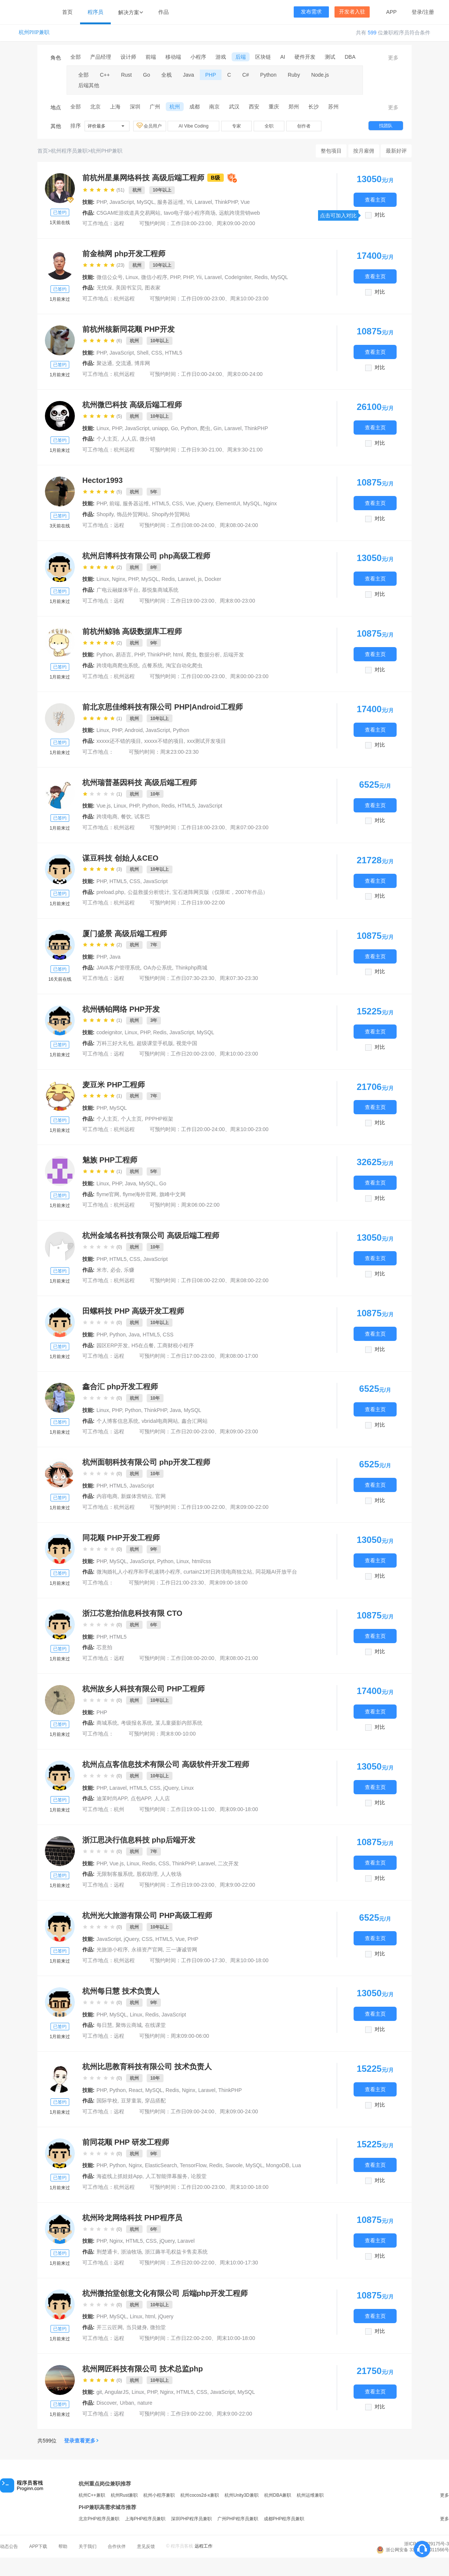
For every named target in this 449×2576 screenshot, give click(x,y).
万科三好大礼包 (115, 1043)
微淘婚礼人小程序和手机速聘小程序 (138, 1572)
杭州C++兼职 (92, 2495)
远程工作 (204, 2546)
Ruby (294, 75)
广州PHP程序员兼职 (237, 2518)
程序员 (95, 12)
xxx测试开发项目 (206, 741)
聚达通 (104, 363)
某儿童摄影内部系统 (178, 1723)
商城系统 (107, 1723)
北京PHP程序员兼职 (99, 2518)
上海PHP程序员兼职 (145, 2518)
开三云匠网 (110, 2327)
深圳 (135, 107)
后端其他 (88, 85)
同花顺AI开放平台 (276, 1572)
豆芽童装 (131, 2101)
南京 (214, 107)
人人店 (129, 439)
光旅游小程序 (112, 1949)
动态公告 (9, 2546)
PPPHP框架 (159, 1119)
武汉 (234, 107)
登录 (417, 12)
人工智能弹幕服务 (166, 2176)
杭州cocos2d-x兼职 (199, 2495)
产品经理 (100, 57)
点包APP (141, 1798)
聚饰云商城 (129, 2025)
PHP (210, 75)
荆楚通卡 (107, 2252)
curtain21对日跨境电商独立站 (218, 1572)
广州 (155, 107)
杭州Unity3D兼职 (241, 2495)
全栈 (166, 75)
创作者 (304, 126)
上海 (115, 107)
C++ (105, 75)
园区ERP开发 (112, 1345)
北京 (95, 107)
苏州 (333, 107)
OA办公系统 (158, 968)
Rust (126, 75)
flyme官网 (108, 1194)
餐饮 (126, 817)
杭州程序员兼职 (69, 151)
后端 (240, 57)
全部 (75, 57)
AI (282, 57)
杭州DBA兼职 (277, 2495)
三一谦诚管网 (181, 1949)
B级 (215, 178)
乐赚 (129, 1270)
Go (146, 75)
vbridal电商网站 (160, 1421)
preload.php (110, 892)
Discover (107, 2403)
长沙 (313, 107)
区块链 (263, 57)
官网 (160, 1496)
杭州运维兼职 (310, 2495)
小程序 (198, 57)
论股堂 (199, 2176)
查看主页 (375, 199)
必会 (115, 1270)
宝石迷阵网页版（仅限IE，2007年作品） (220, 892)
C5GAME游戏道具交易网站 (129, 213)
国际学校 (107, 2101)
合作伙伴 (117, 2546)
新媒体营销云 (136, 1496)
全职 (269, 126)
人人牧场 (171, 1874)
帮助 (62, 2546)
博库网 (142, 363)
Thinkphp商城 (191, 968)
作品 (163, 12)
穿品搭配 (155, 2101)
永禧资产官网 (147, 1949)
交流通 (123, 363)
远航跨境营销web (239, 213)
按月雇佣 (363, 151)
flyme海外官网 (139, 1194)
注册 (429, 12)
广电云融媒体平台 (117, 590)
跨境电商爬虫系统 (117, 665)
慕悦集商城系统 (160, 590)
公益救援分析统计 (148, 892)
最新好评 (396, 151)
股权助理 (147, 1874)
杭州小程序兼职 (159, 2495)
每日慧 (104, 2025)
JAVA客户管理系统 (118, 968)
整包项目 (331, 151)
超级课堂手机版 (155, 1043)
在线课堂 (155, 2025)
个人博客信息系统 (117, 1421)
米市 (102, 1270)
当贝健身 (136, 2327)
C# (245, 75)
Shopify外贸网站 (171, 514)
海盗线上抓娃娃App (120, 2176)
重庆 (274, 107)
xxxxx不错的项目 (164, 741)
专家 (236, 126)
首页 (67, 12)
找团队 (386, 125)
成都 (194, 107)
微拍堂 (158, 2327)
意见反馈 (146, 2546)
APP (391, 12)
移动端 (173, 57)
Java (188, 75)
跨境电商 (107, 817)
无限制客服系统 (115, 1874)
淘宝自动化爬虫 (184, 665)
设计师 (128, 57)
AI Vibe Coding (193, 126)
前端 (151, 57)
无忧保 (104, 288)
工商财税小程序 (175, 1345)
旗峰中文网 (172, 1194)
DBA (350, 57)
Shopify (105, 514)
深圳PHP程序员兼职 (191, 2518)
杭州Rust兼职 (124, 2495)
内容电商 (107, 1496)
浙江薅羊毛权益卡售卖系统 (176, 2252)
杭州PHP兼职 (34, 32)
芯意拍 (104, 1647)
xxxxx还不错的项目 (119, 741)
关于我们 (88, 2546)
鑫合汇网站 (194, 1421)
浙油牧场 (131, 2252)
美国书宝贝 (129, 288)
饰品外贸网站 (132, 514)
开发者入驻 (352, 12)
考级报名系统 (136, 1723)
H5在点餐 (142, 1345)
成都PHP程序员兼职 (284, 2518)
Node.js (320, 75)
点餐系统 (152, 665)
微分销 (147, 439)
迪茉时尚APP (112, 1798)
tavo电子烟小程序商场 (190, 213)
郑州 (293, 107)
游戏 (221, 57)
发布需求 (311, 12)
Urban (127, 2403)
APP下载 (38, 2546)
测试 (330, 57)
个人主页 (107, 439)
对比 (380, 215)
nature (144, 2403)
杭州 (174, 107)
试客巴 (142, 817)
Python (268, 75)
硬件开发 (304, 57)
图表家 (153, 288)
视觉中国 (186, 1043)
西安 (254, 107)
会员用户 (150, 126)
